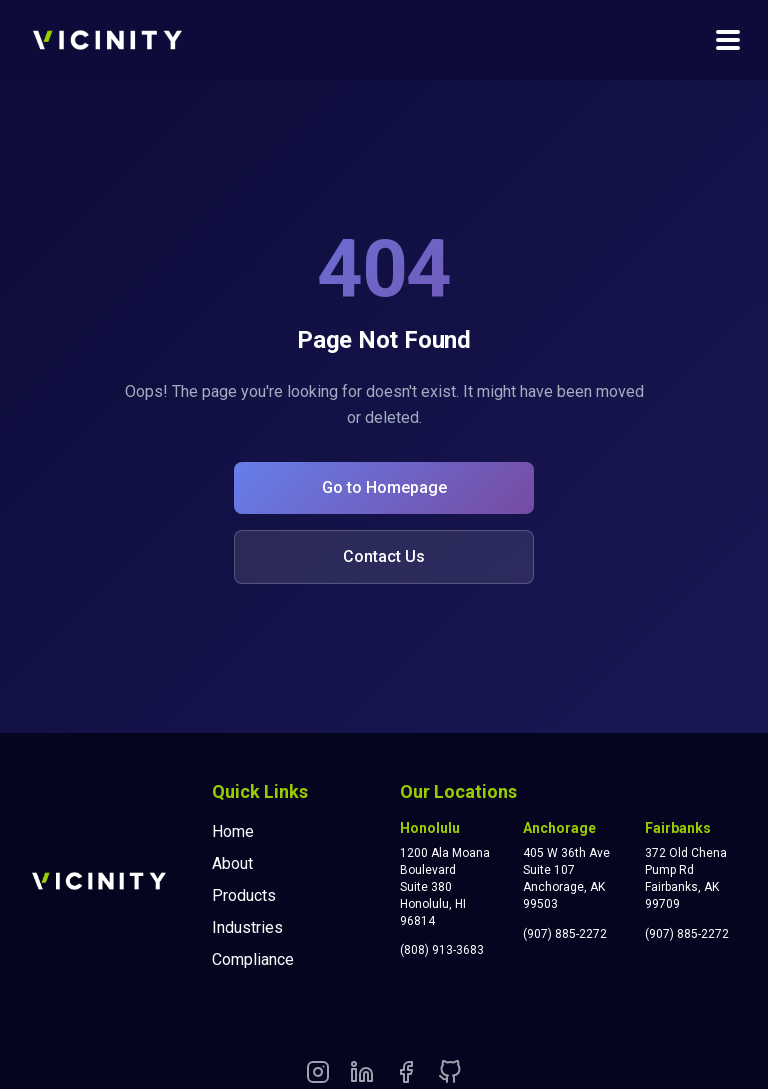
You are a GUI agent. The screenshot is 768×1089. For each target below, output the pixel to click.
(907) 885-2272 (565, 934)
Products (244, 895)
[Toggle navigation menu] (728, 40)
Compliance (253, 959)
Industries (247, 927)
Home (233, 831)
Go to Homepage (384, 487)
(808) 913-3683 (442, 950)
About (232, 863)
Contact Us (384, 556)
